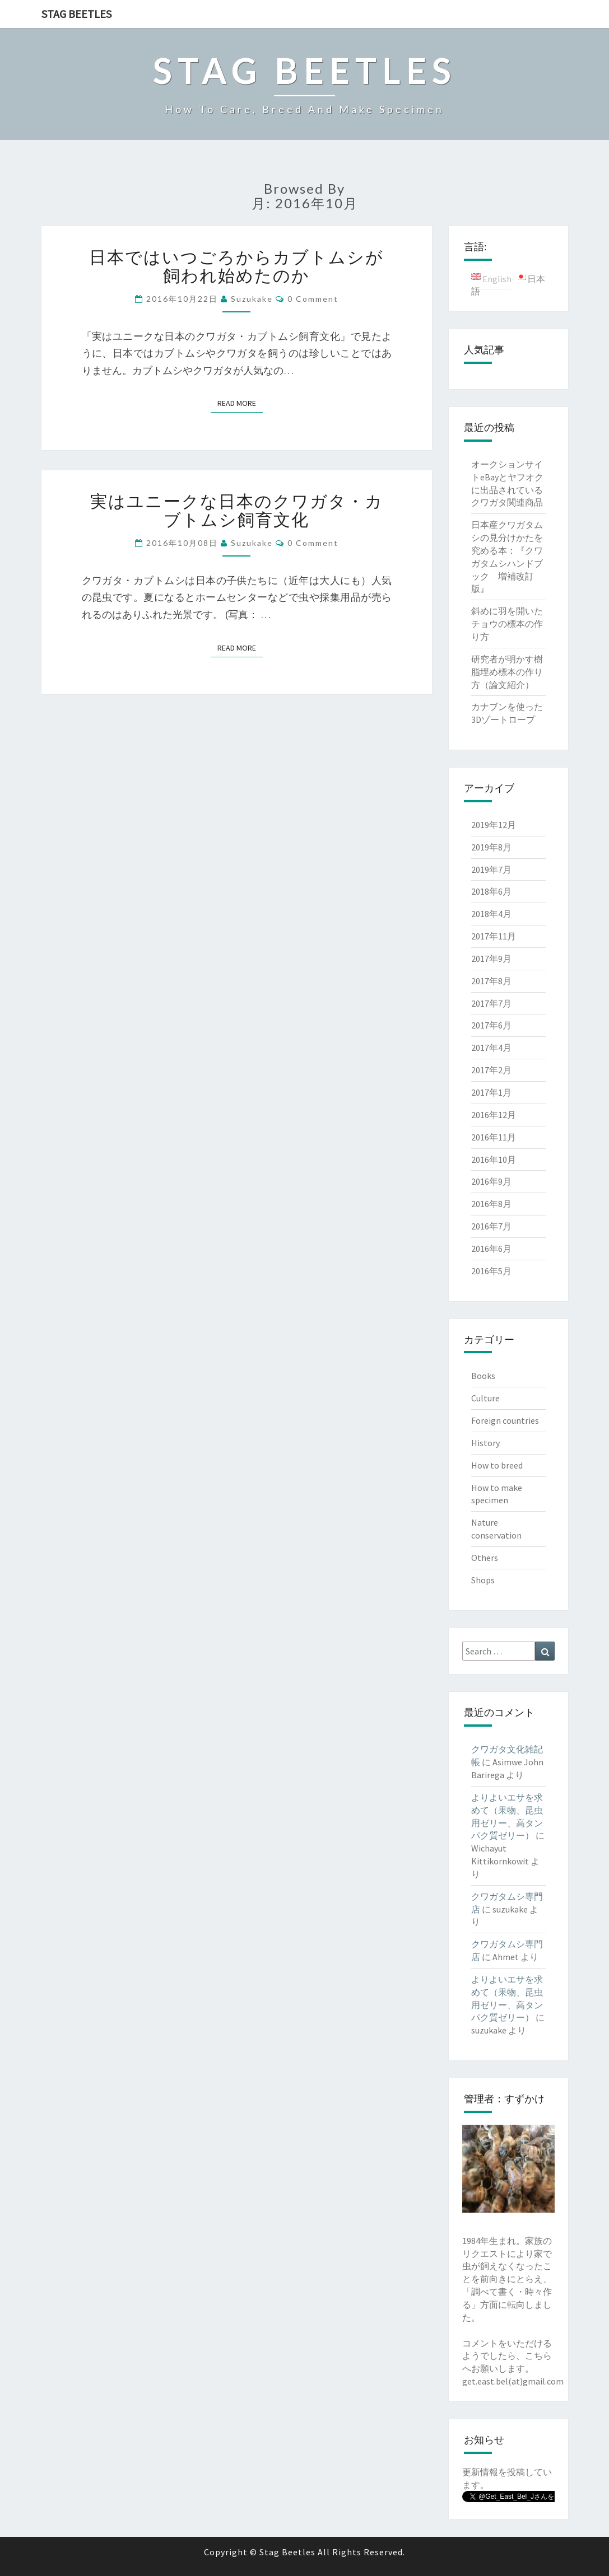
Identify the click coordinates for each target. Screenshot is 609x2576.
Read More (240, 402)
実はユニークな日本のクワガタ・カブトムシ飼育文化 (236, 509)
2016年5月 (491, 1271)
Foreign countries (505, 1420)
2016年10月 (493, 1159)
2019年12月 (493, 824)
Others (484, 1557)
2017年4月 (491, 1047)
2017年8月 (491, 981)
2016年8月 (491, 1203)
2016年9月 (491, 1181)
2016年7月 (491, 1226)
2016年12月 (493, 1114)
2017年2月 (491, 1070)
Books (483, 1375)
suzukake (252, 298)
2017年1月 (491, 1092)
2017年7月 (491, 1003)
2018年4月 (491, 913)
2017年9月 (491, 958)
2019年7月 (491, 869)
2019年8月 (491, 847)
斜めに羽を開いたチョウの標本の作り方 (507, 623)
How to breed (497, 1465)
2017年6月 (491, 1025)
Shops (483, 1580)
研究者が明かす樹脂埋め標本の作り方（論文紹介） (507, 671)
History (485, 1442)
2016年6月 (491, 1248)
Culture (485, 1398)
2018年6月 (491, 891)
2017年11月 (493, 936)
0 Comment (312, 298)
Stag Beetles (76, 14)
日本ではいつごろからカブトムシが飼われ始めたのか (236, 265)
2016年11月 (493, 1137)
